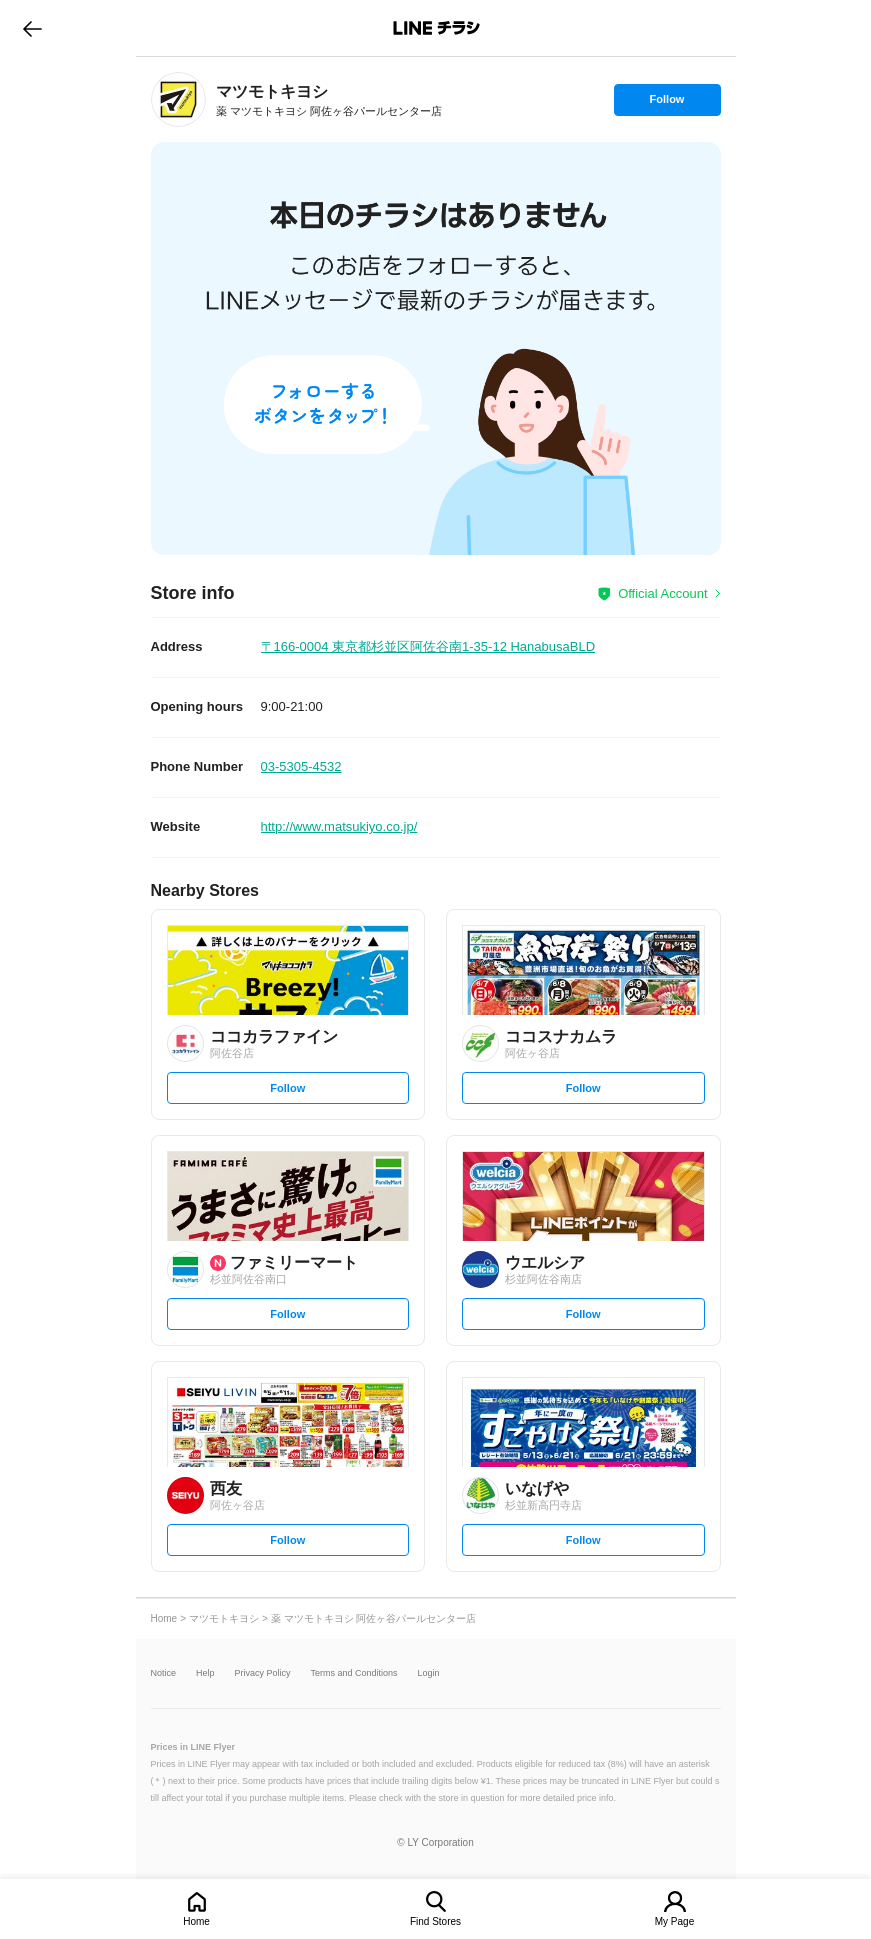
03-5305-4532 (301, 766)
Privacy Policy (263, 1673)
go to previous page (32, 28)
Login (429, 1673)
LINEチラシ (437, 28)
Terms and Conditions (354, 1673)
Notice (164, 1673)
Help (205, 1673)
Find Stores (435, 1921)
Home (196, 1921)
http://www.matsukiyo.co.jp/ (339, 826)
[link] (178, 99)
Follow (667, 104)
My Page (674, 1921)
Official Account (662, 593)
